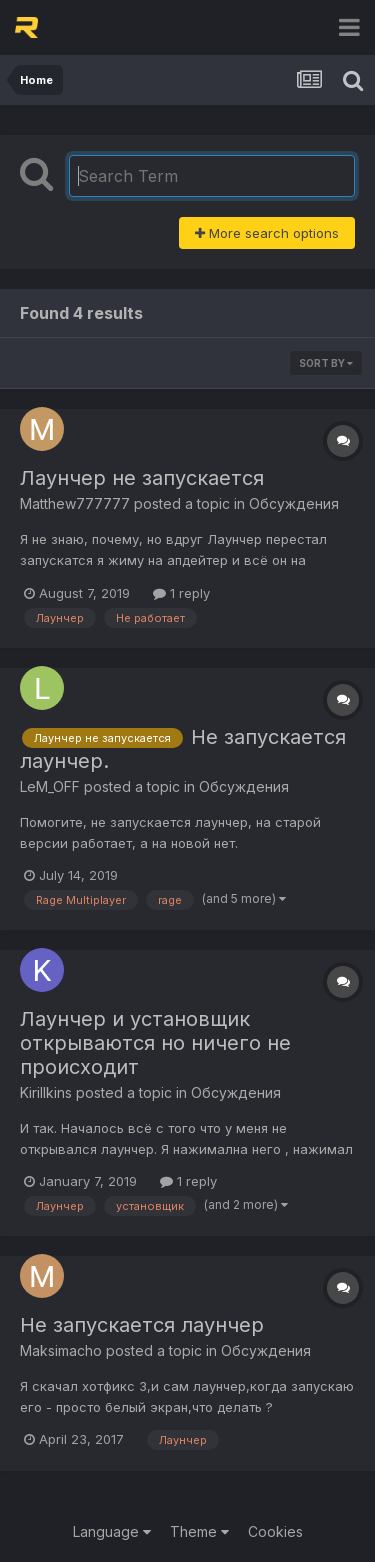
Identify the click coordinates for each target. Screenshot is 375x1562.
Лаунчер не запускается (142, 478)
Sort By (326, 363)
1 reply (181, 593)
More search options (267, 233)
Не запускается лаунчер (142, 1325)
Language (112, 1531)
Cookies (275, 1531)
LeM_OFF (50, 786)
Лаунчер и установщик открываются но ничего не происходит (155, 1043)
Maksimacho (61, 1350)
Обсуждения (294, 503)
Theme (199, 1531)
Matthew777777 (75, 503)
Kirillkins (46, 1092)
